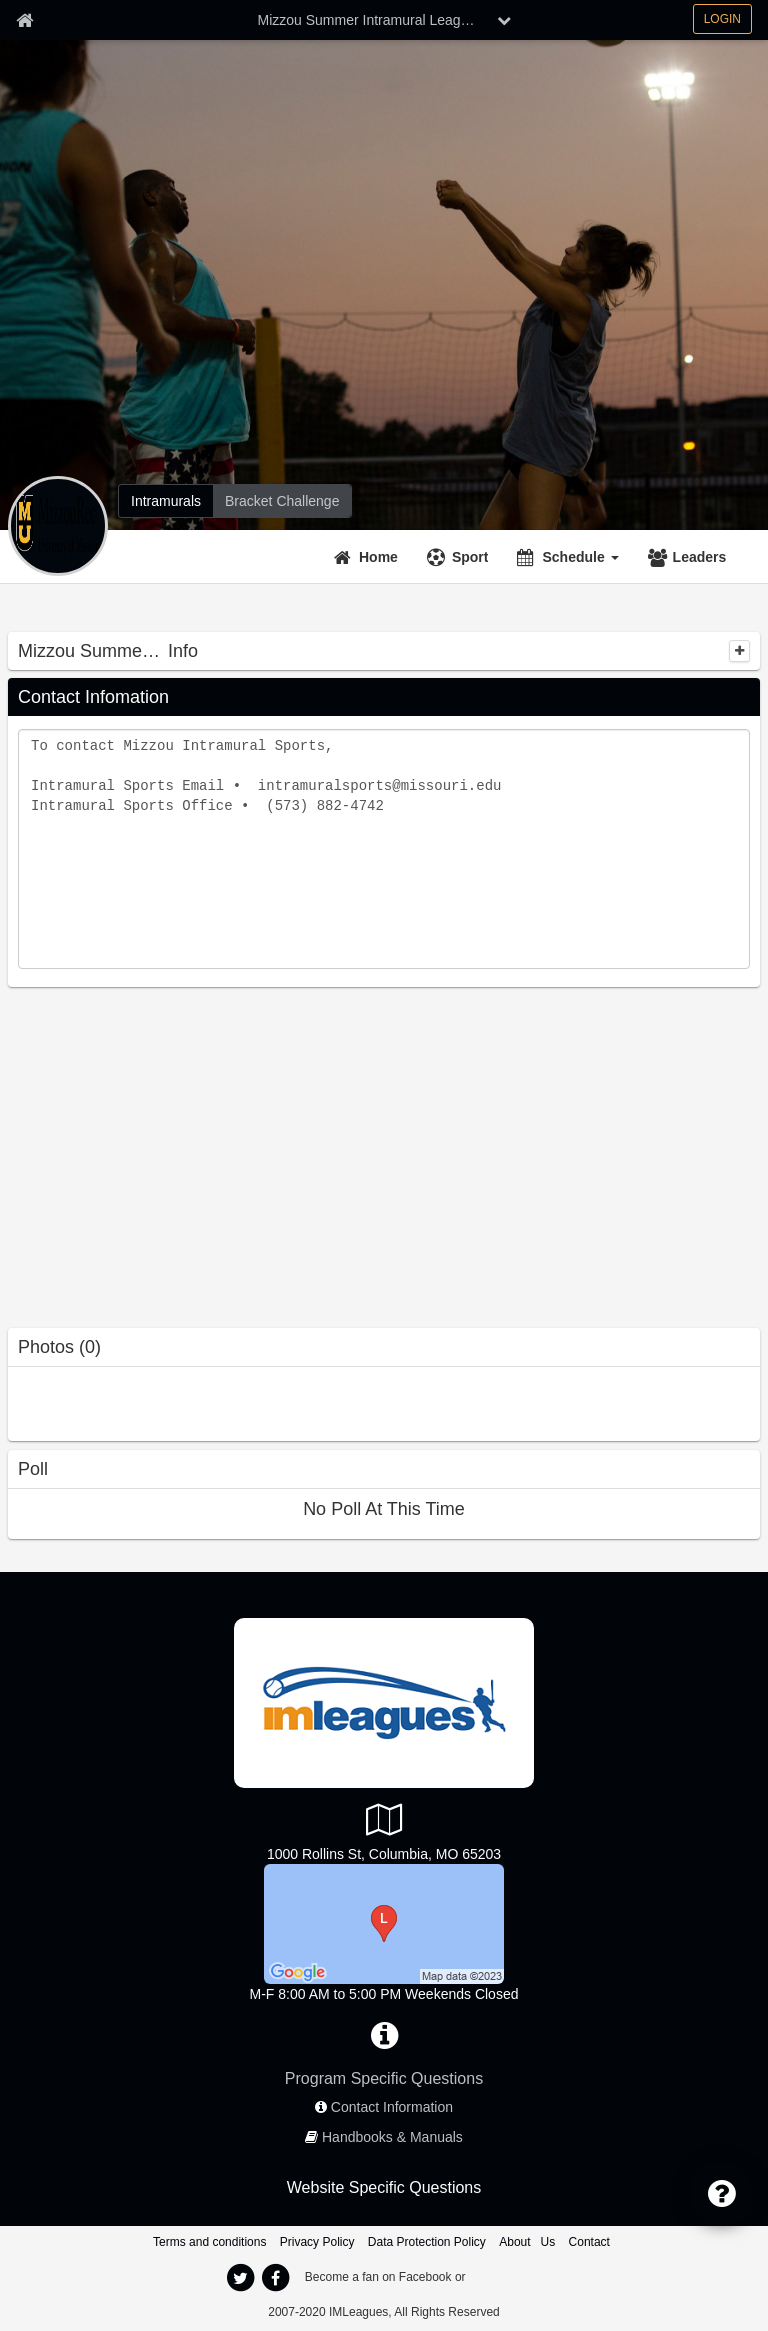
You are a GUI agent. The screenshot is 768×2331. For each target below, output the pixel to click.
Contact (589, 2242)
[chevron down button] (504, 20)
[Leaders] (690, 557)
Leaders (700, 557)
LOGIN (722, 19)
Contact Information (392, 2107)
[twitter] (240, 2278)
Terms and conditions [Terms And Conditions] (209, 2242)
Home (378, 557)
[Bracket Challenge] (282, 501)
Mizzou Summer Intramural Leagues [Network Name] (371, 20)
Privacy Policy (317, 2242)
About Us (527, 2242)
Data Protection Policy (427, 2242)
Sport (470, 557)
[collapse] (739, 651)
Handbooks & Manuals (392, 2137)
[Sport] (460, 557)
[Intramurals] (166, 501)
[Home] (368, 557)
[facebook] (275, 2278)
